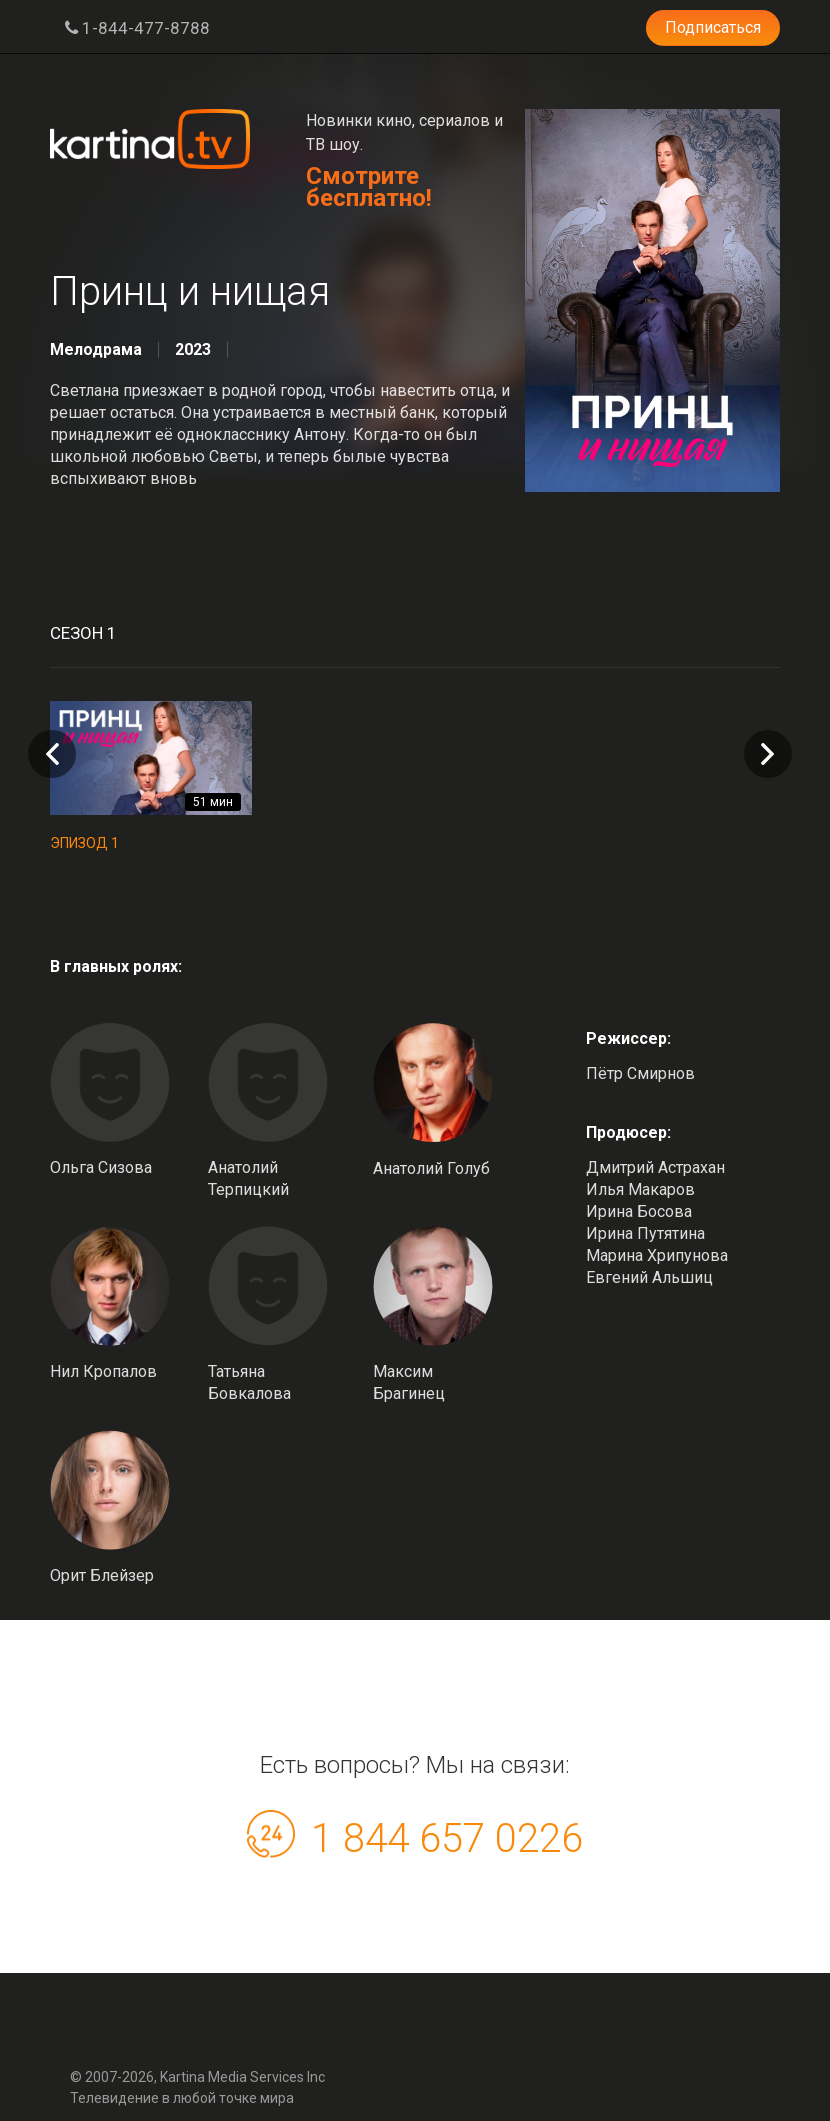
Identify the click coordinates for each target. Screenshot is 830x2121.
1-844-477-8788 (137, 28)
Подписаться (713, 27)
